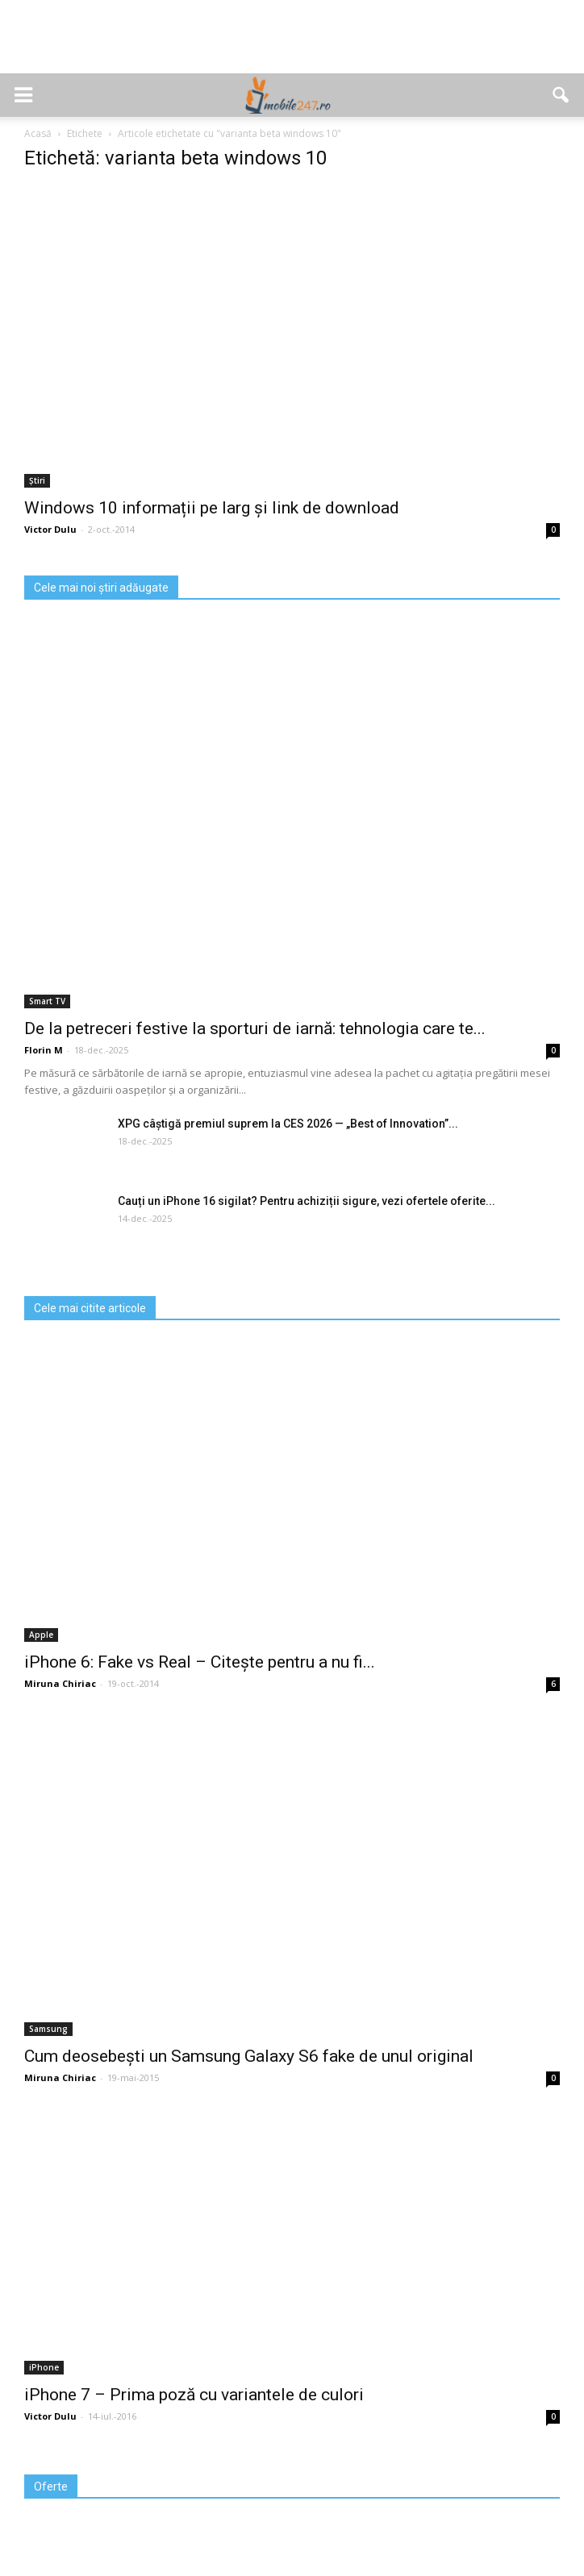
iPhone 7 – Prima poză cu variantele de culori (194, 2394)
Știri (37, 480)
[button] (561, 95)
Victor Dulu (50, 529)
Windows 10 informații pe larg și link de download (211, 507)
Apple (41, 1634)
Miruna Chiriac (60, 1683)
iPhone (44, 2367)
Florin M (43, 1050)
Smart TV (47, 1001)
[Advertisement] (292, 45)
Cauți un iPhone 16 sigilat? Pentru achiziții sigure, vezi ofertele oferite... (306, 1201)
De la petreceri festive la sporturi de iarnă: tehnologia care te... (255, 1028)
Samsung (48, 2028)
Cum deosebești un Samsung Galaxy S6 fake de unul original (248, 2056)
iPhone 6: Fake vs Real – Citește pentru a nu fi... (199, 1662)
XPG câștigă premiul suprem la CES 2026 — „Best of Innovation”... (288, 1123)
